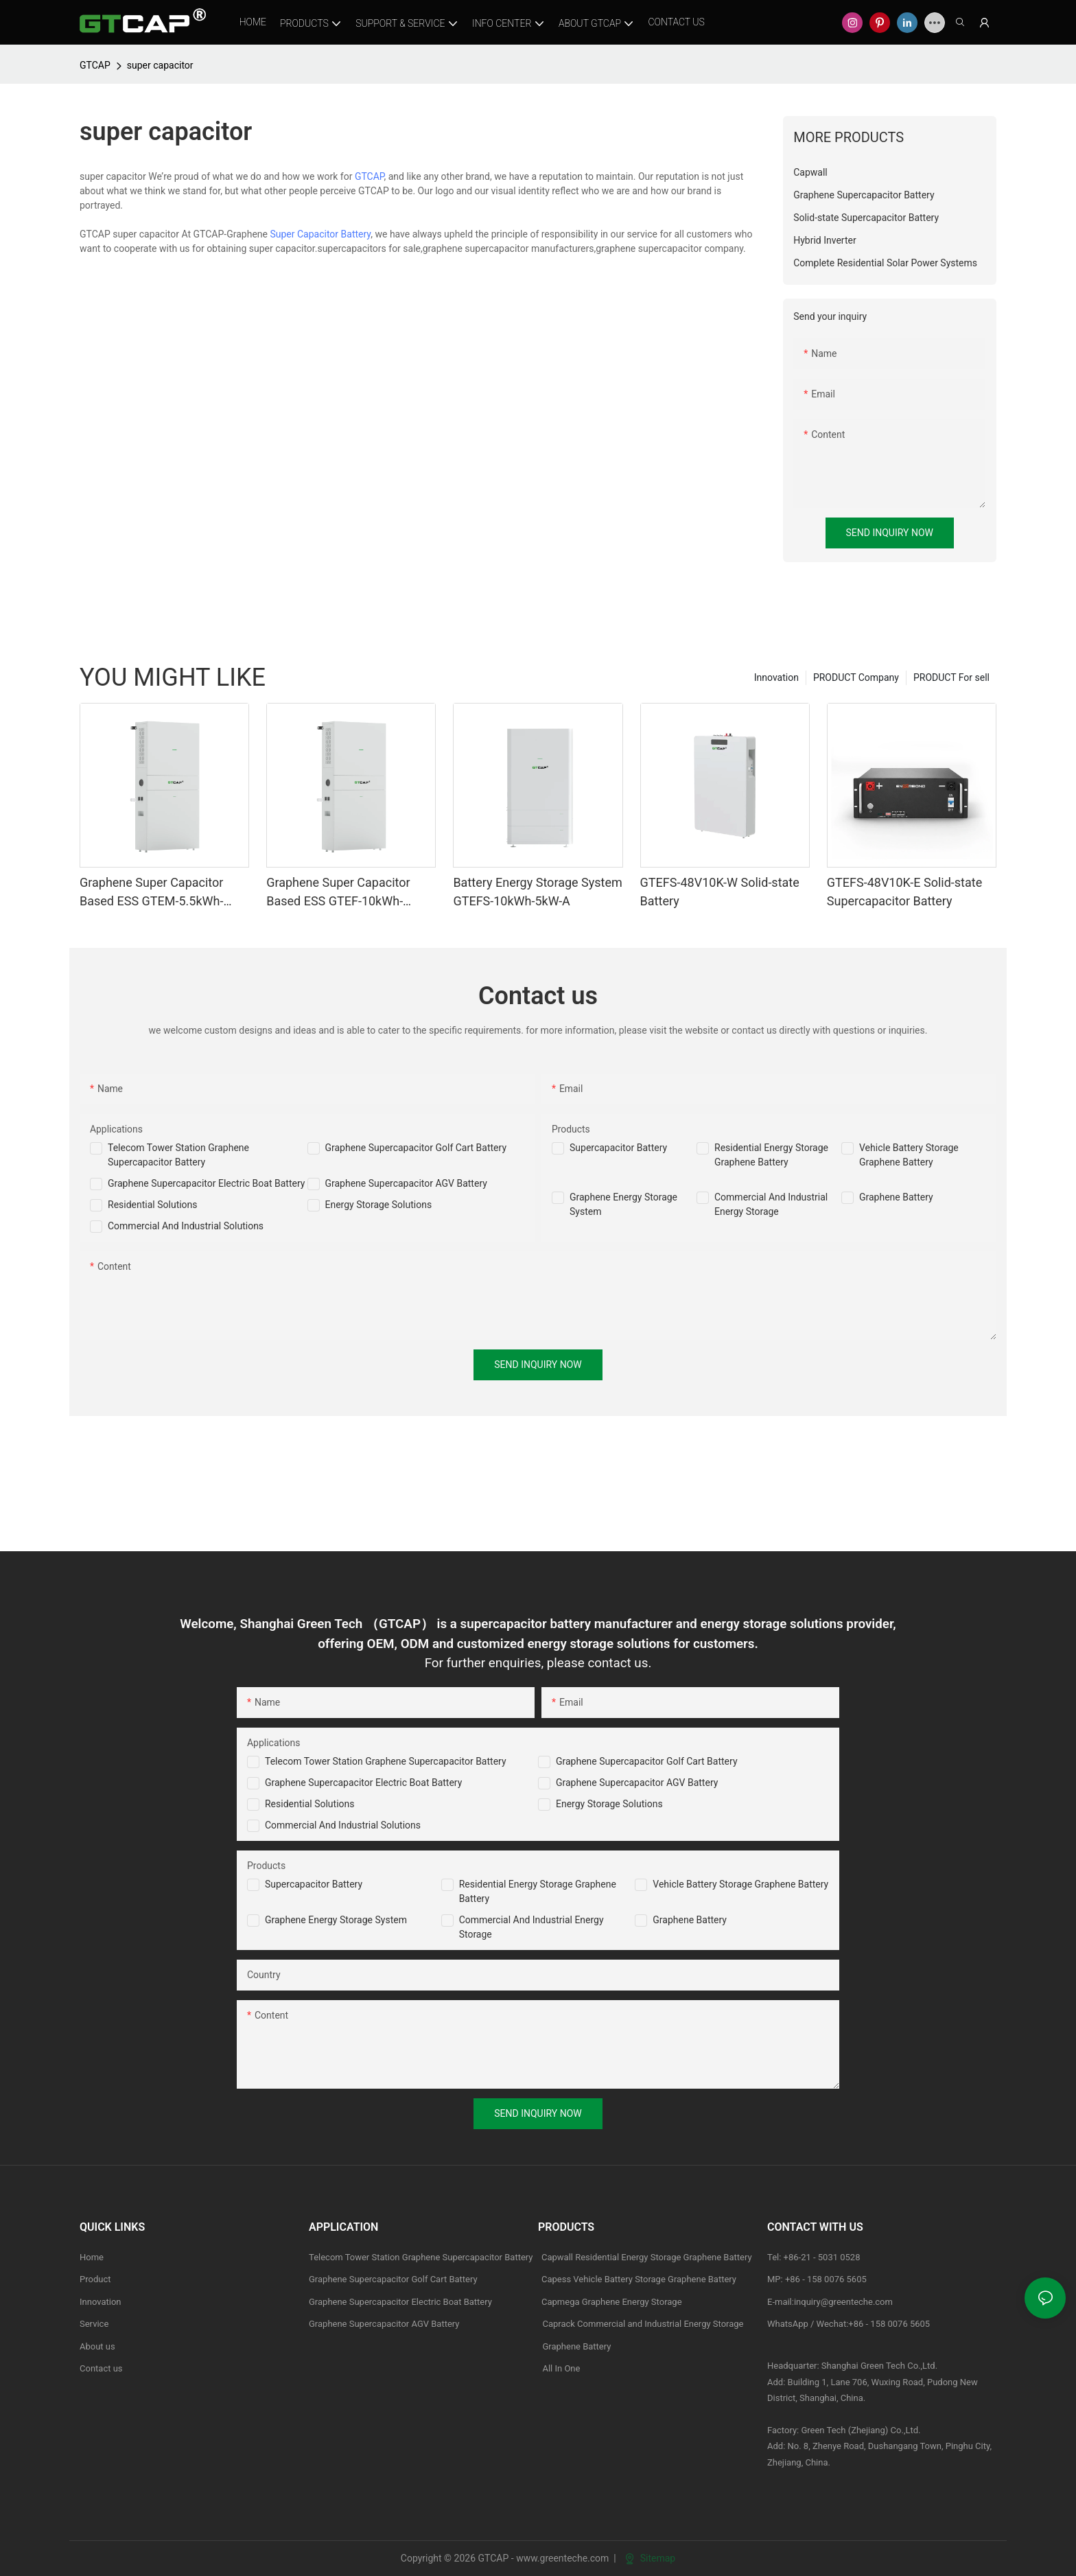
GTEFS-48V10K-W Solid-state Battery (719, 891)
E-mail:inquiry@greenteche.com (831, 2302)
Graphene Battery (896, 1197)
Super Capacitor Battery (320, 234)
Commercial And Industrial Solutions (186, 1225)
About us (97, 2346)
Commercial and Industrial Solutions (343, 1825)
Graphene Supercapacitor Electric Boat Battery (206, 1183)
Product (95, 2279)
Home (92, 2257)
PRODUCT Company (856, 677)
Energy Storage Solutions (378, 1204)
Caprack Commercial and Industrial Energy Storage (641, 2324)
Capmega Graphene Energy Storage (611, 2302)
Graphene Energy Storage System (336, 1919)
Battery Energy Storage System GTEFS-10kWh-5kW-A (537, 891)
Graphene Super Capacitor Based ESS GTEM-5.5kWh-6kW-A (151, 892)
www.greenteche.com (562, 2558)
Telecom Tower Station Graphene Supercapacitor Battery (385, 1761)
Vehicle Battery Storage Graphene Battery (740, 1884)
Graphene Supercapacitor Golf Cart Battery (416, 1147)
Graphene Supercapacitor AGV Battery (406, 1183)
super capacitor (160, 65)
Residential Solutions (153, 1204)
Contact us (101, 2368)
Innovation (776, 677)
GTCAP (95, 65)
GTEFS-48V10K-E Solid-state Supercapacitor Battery (904, 891)
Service (94, 2324)
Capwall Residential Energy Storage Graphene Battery (646, 2257)
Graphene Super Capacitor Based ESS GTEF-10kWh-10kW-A (338, 892)
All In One (561, 2368)
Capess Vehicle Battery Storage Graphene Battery (638, 2279)
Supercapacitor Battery (618, 1147)
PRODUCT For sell (951, 677)
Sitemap (650, 2558)
